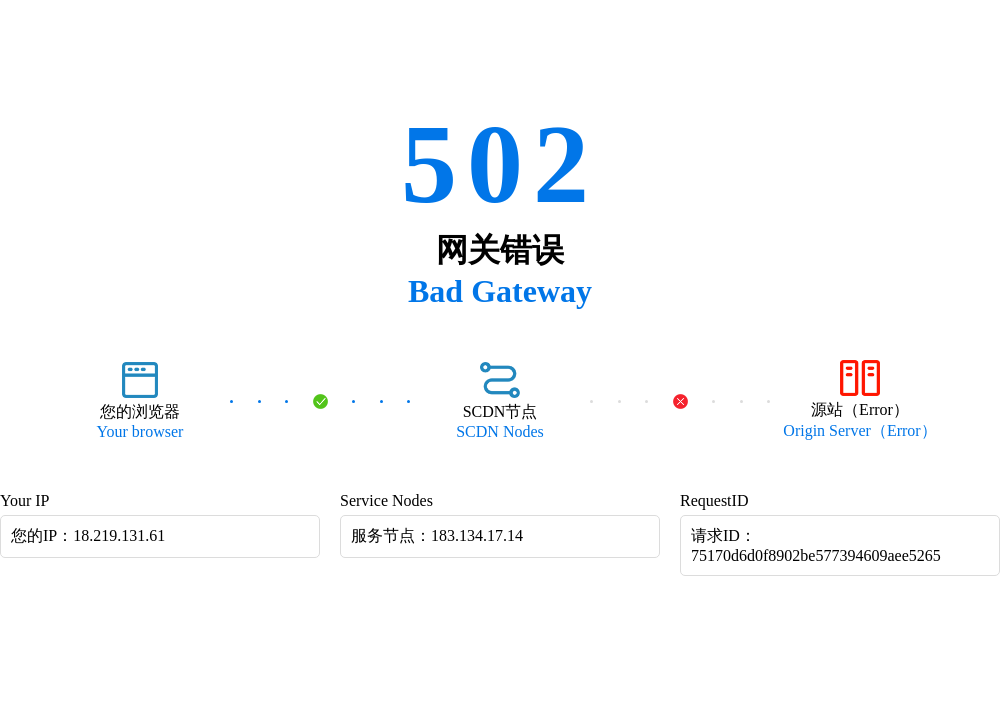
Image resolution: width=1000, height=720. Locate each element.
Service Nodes (386, 500)
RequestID (714, 500)
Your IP (25, 500)
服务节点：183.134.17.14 (437, 535)
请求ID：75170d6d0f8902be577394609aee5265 (816, 545)
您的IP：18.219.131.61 (88, 535)
